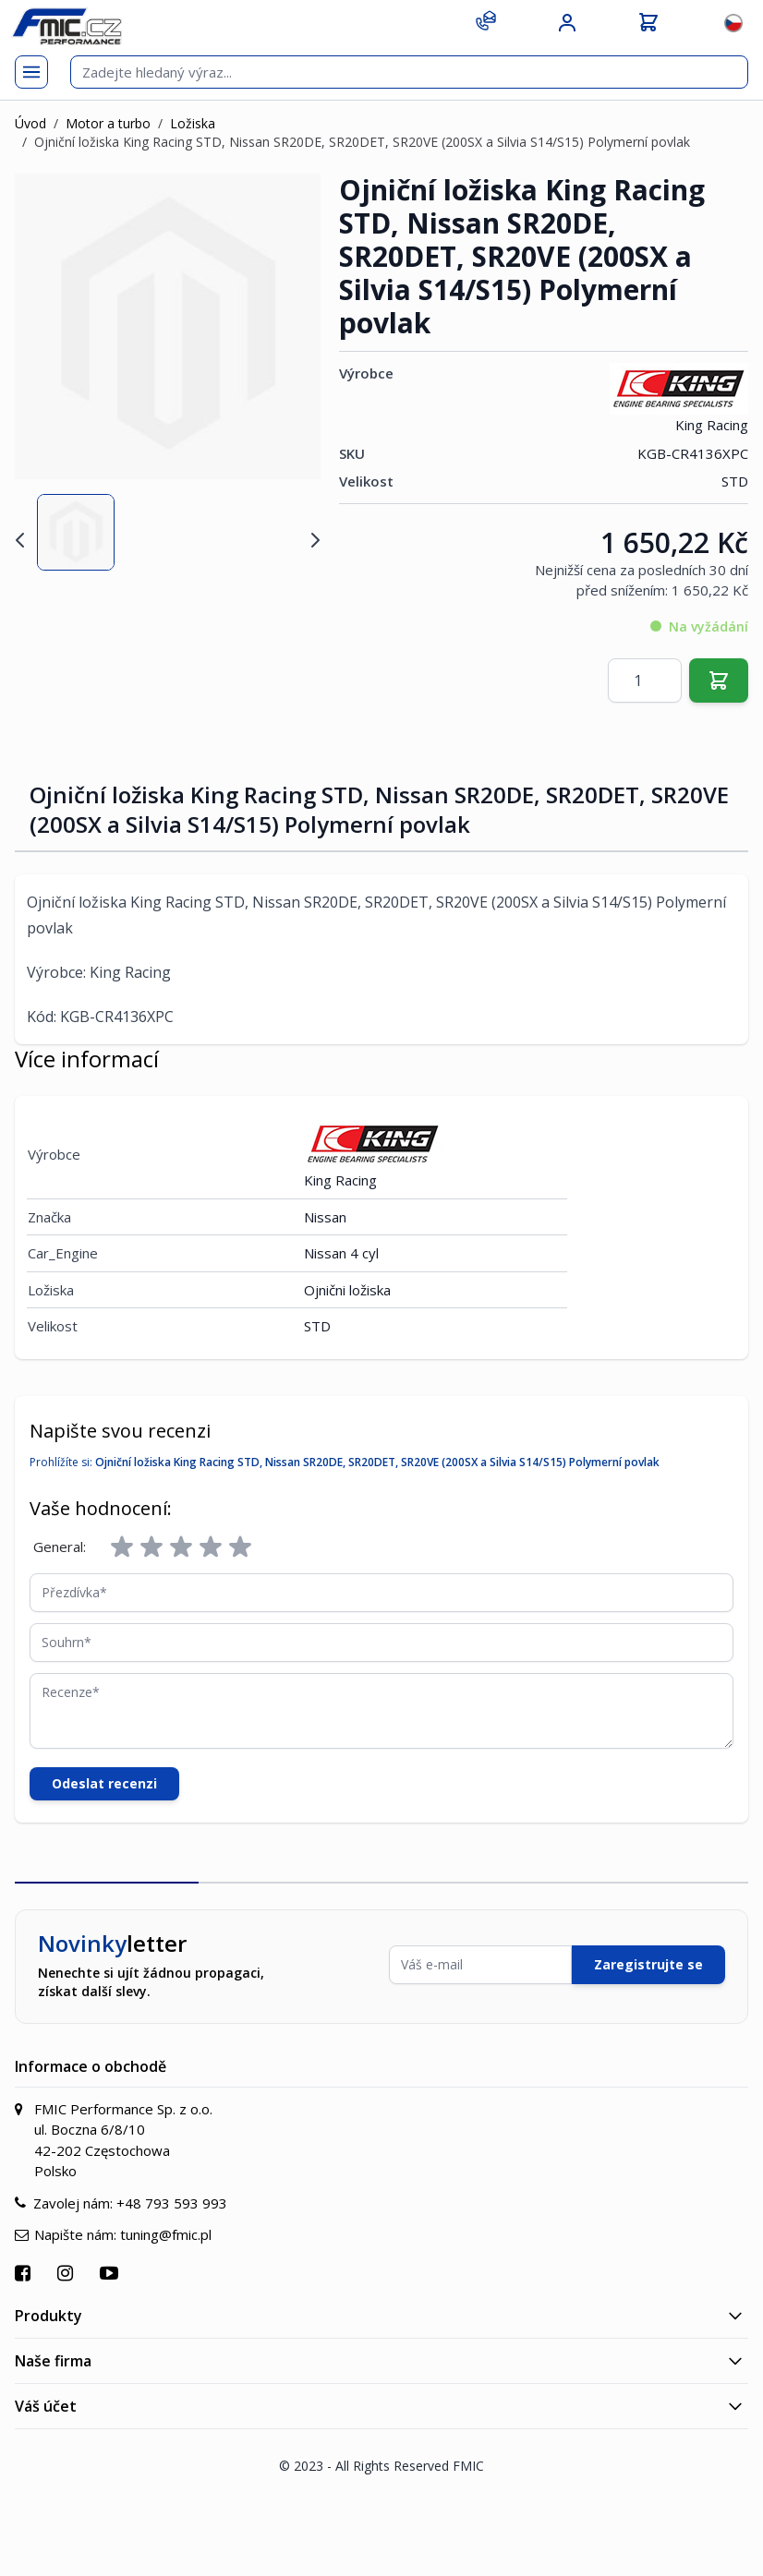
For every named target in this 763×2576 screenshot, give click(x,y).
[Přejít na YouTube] (111, 2272)
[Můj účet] (567, 23)
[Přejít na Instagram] (67, 2272)
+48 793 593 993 (171, 2203)
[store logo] (66, 26)
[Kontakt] (486, 20)
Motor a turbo (108, 123)
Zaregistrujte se (648, 1964)
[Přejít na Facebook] (25, 2272)
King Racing (679, 398)
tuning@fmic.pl (166, 2234)
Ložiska (192, 123)
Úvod (30, 123)
